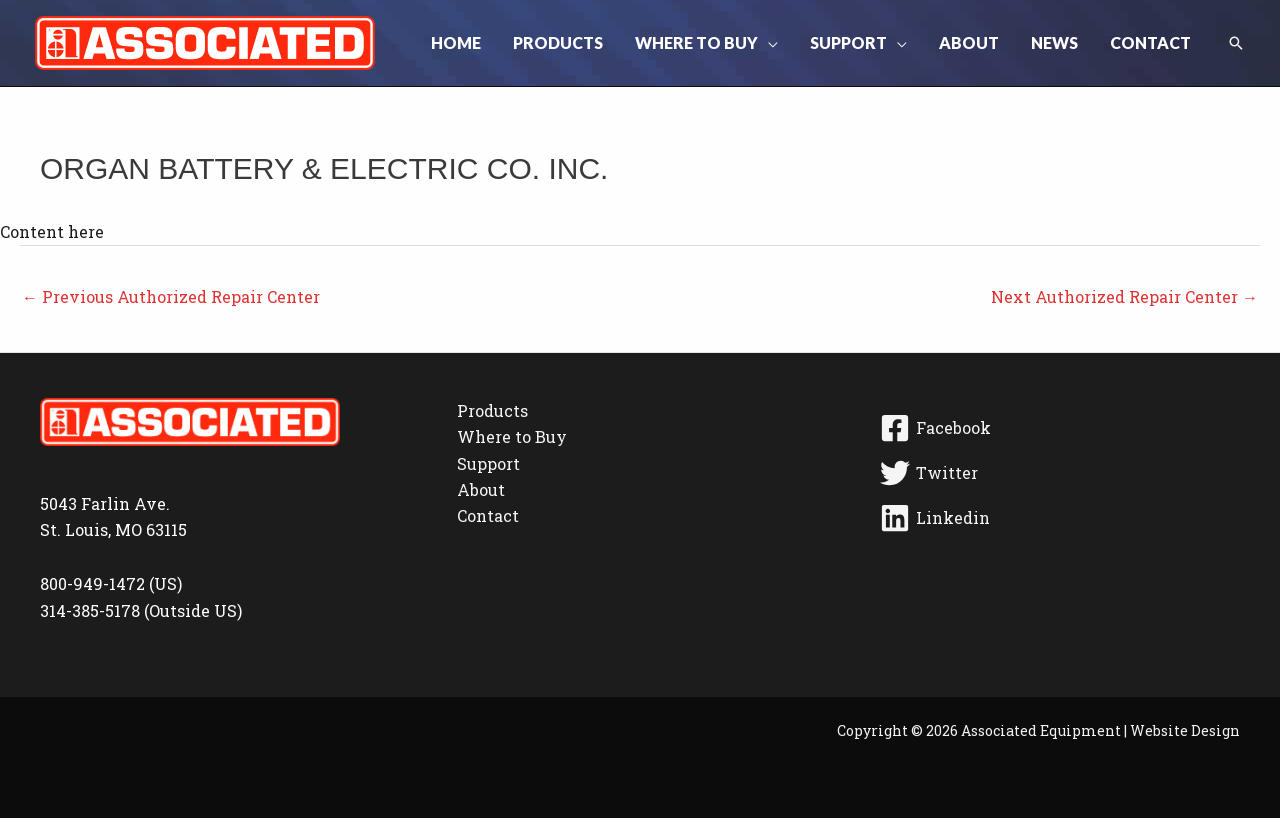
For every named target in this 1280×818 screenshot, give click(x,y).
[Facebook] (1056, 428)
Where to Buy (512, 436)
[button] (768, 43)
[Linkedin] (1056, 518)
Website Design (1185, 730)
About (481, 489)
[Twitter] (1056, 473)
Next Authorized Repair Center (1124, 296)
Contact (488, 515)
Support (488, 463)
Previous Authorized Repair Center (171, 296)
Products (492, 410)
